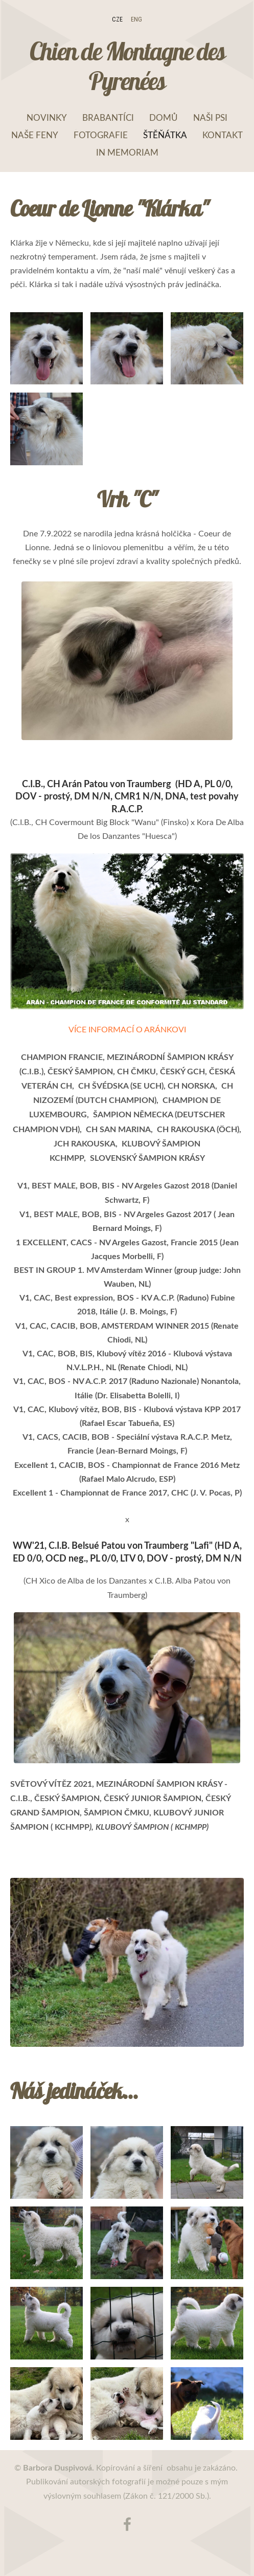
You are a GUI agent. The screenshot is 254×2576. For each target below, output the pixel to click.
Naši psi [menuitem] (210, 117)
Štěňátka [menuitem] (165, 135)
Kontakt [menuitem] (222, 135)
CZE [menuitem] (117, 19)
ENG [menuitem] (136, 19)
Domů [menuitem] (163, 117)
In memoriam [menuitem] (127, 152)
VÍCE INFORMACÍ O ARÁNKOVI (127, 1029)
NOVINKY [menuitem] (47, 117)
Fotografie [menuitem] (101, 135)
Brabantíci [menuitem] (108, 117)
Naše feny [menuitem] (34, 135)
